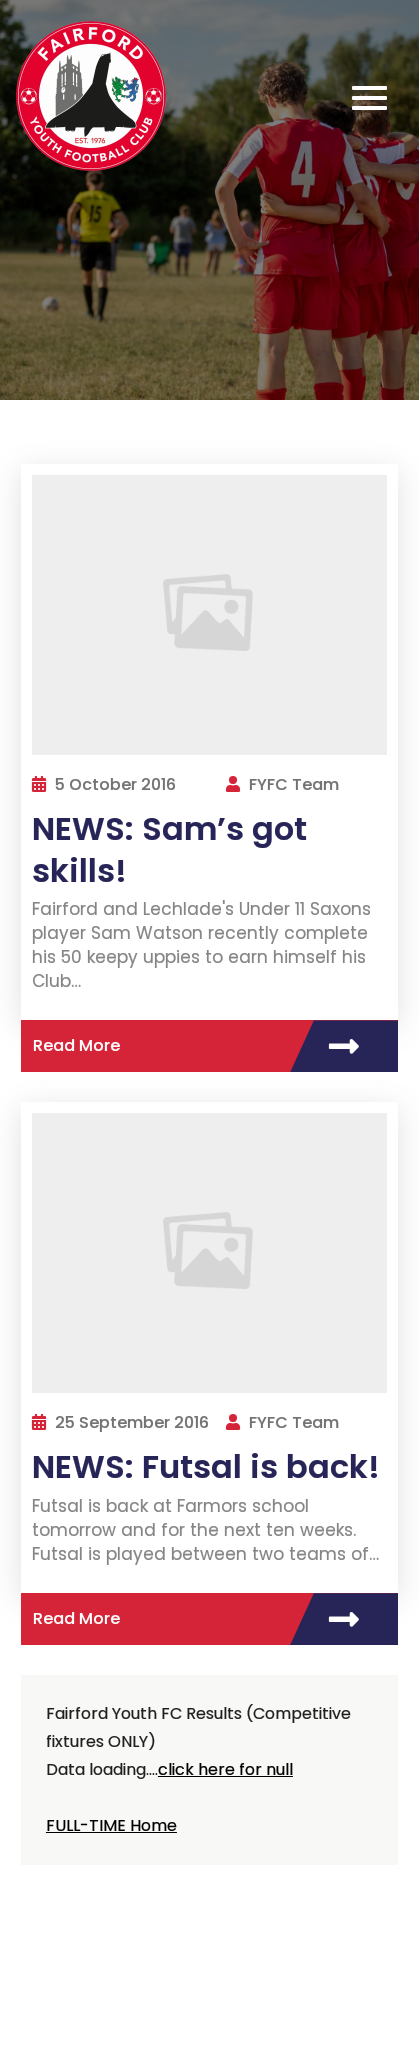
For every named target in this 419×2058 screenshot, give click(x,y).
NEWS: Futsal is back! (206, 1466)
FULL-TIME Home (111, 1825)
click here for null (225, 1769)
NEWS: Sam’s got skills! (169, 849)
